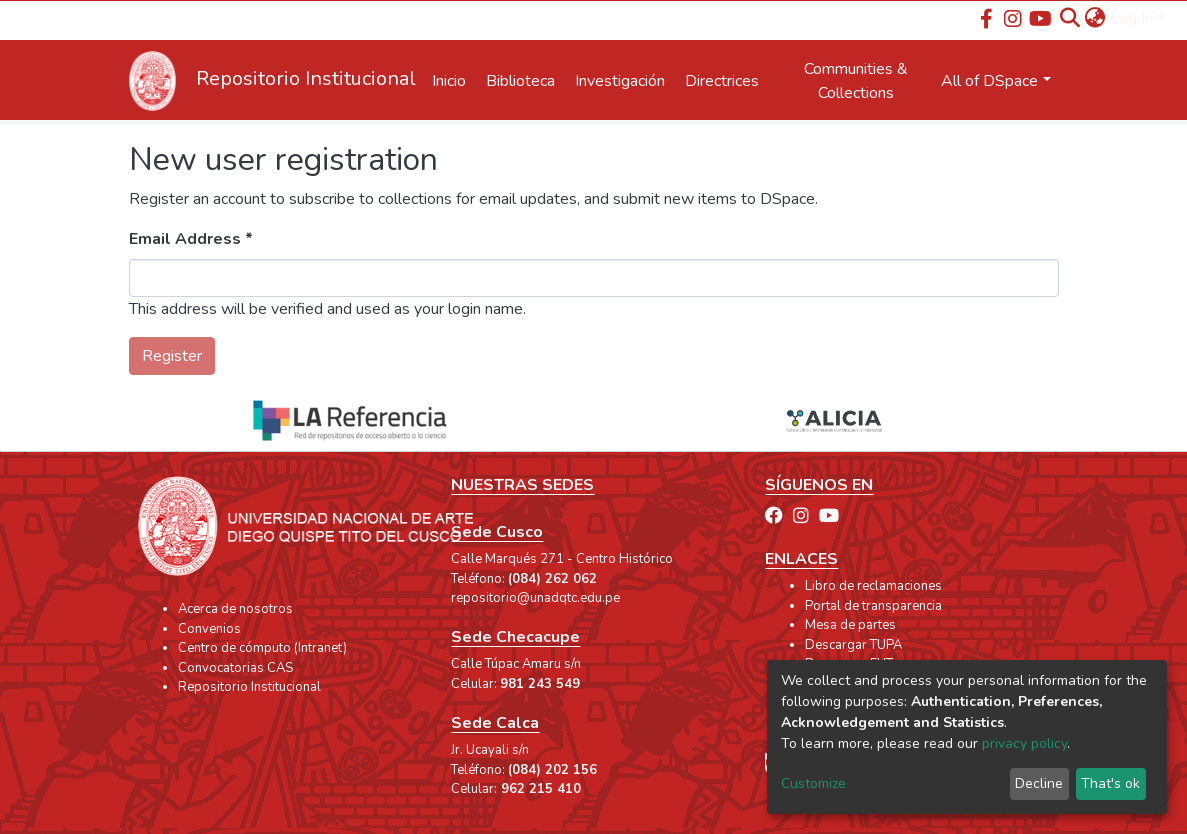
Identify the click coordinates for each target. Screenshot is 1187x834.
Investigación (620, 81)
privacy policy (1024, 743)
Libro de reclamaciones (873, 586)
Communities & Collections (856, 81)
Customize (813, 783)
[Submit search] (1070, 18)
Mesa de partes (850, 625)
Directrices (722, 81)
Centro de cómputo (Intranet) (262, 648)
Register (172, 356)
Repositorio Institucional (249, 687)
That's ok (1110, 783)
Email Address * (191, 239)
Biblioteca (520, 81)
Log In (1131, 18)
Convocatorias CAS (235, 668)
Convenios (209, 629)
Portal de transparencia (873, 606)
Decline (1039, 783)
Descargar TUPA (853, 645)
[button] (1095, 18)
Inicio (449, 81)
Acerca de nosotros (235, 609)
